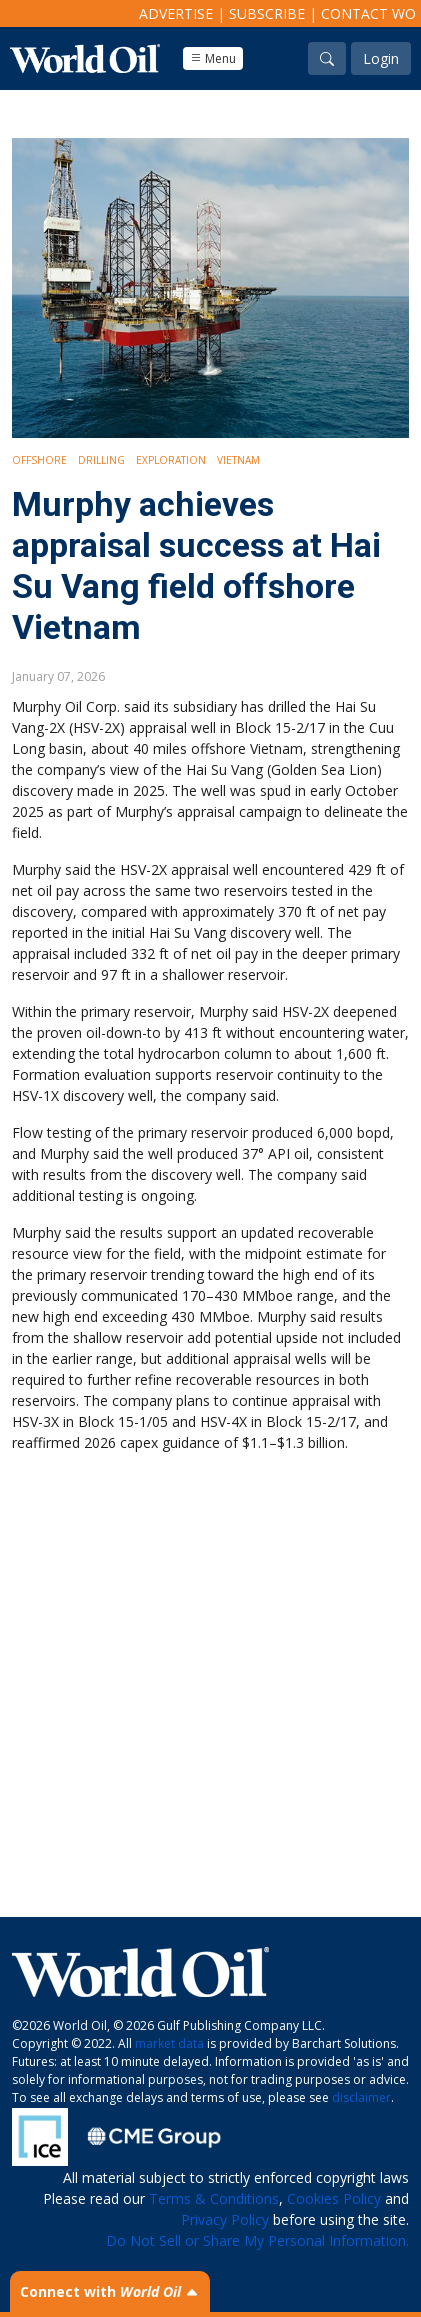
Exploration (171, 460)
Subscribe (267, 13)
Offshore (39, 460)
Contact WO (368, 13)
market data (169, 2043)
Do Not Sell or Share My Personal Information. (257, 2240)
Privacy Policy (225, 2219)
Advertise (176, 13)
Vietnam (238, 460)
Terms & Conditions (214, 2198)
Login (381, 58)
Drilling (101, 460)
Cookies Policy (334, 2198)
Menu (213, 58)
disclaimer (361, 2097)
